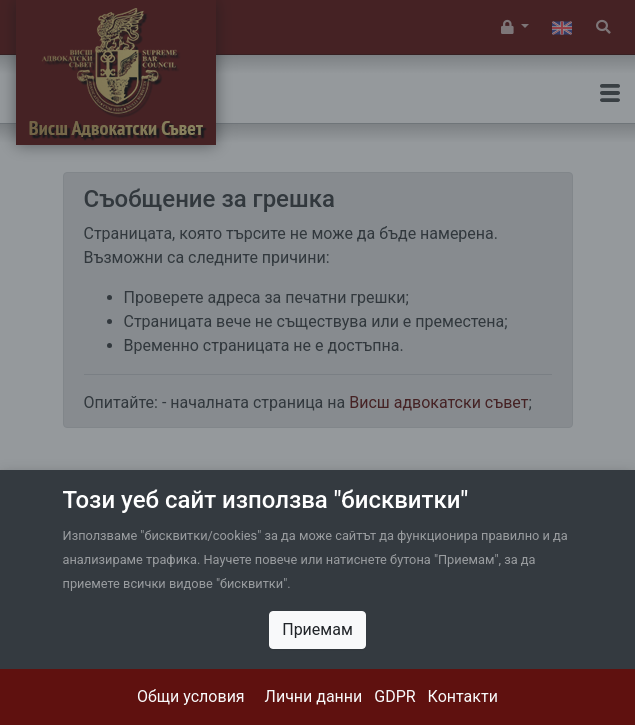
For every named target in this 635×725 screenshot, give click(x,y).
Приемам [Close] (317, 629)
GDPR (394, 696)
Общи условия (191, 696)
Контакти (463, 696)
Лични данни (314, 696)
